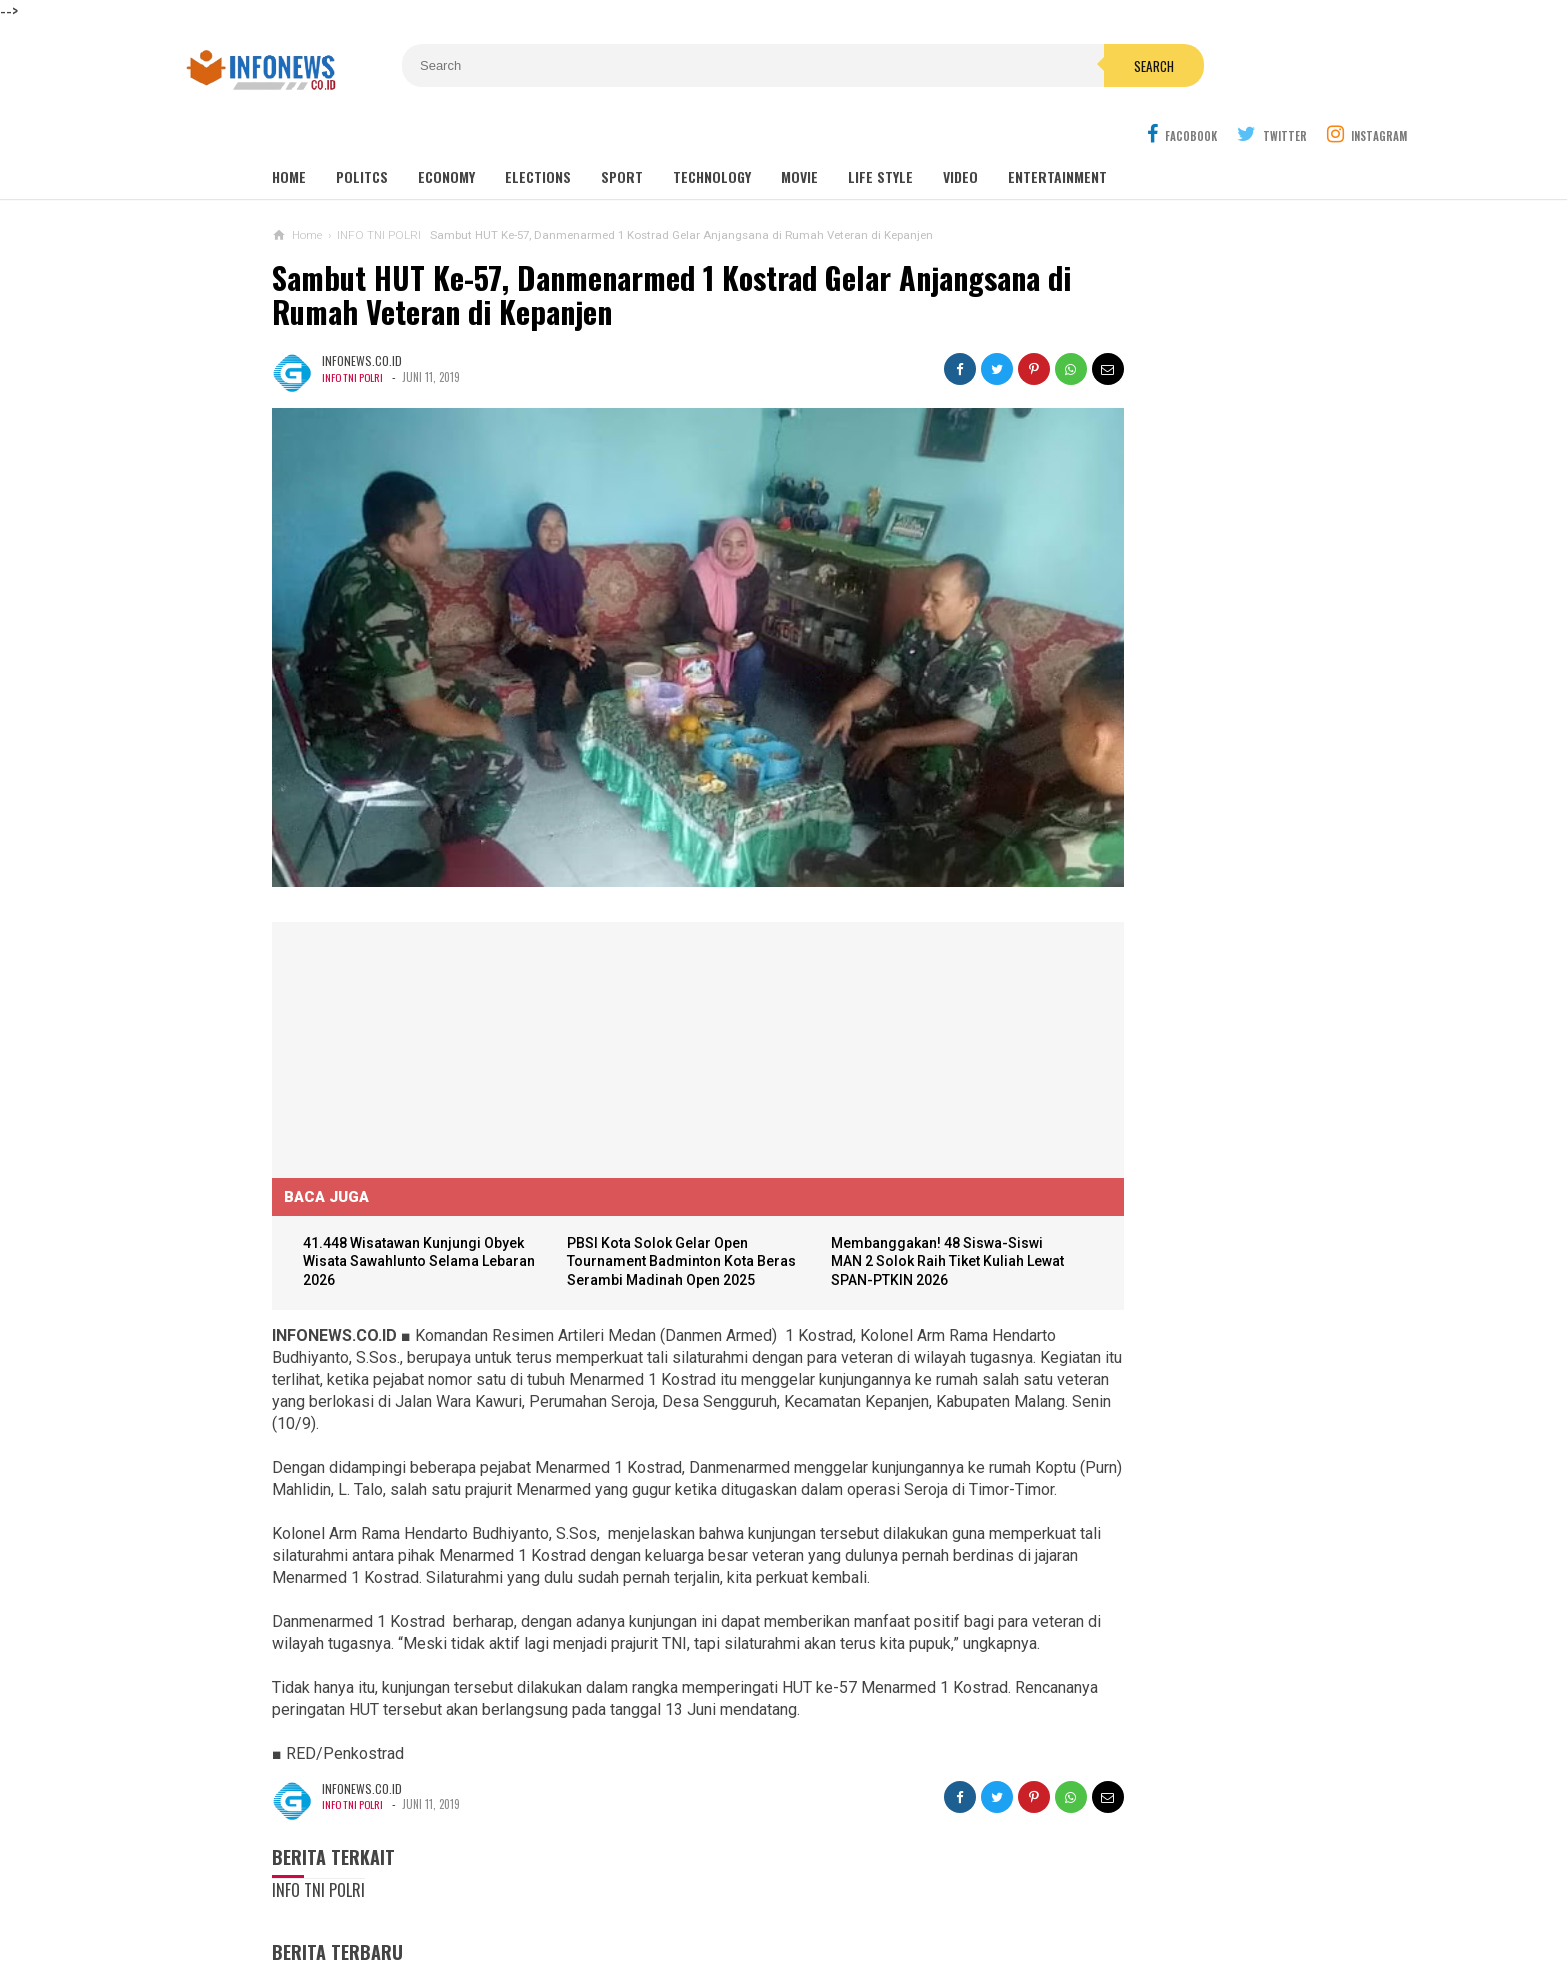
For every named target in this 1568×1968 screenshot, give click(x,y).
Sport (622, 131)
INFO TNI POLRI (355, 331)
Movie (799, 131)
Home (289, 131)
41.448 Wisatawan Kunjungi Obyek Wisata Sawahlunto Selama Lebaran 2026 (406, 1133)
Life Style (880, 131)
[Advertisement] (422, 917)
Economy (446, 131)
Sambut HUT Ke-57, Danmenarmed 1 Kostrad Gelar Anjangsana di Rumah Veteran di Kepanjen (581, 249)
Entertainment (1057, 131)
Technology (712, 131)
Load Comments (323, 1945)
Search (897, 66)
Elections (538, 131)
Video (960, 131)
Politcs (362, 131)
